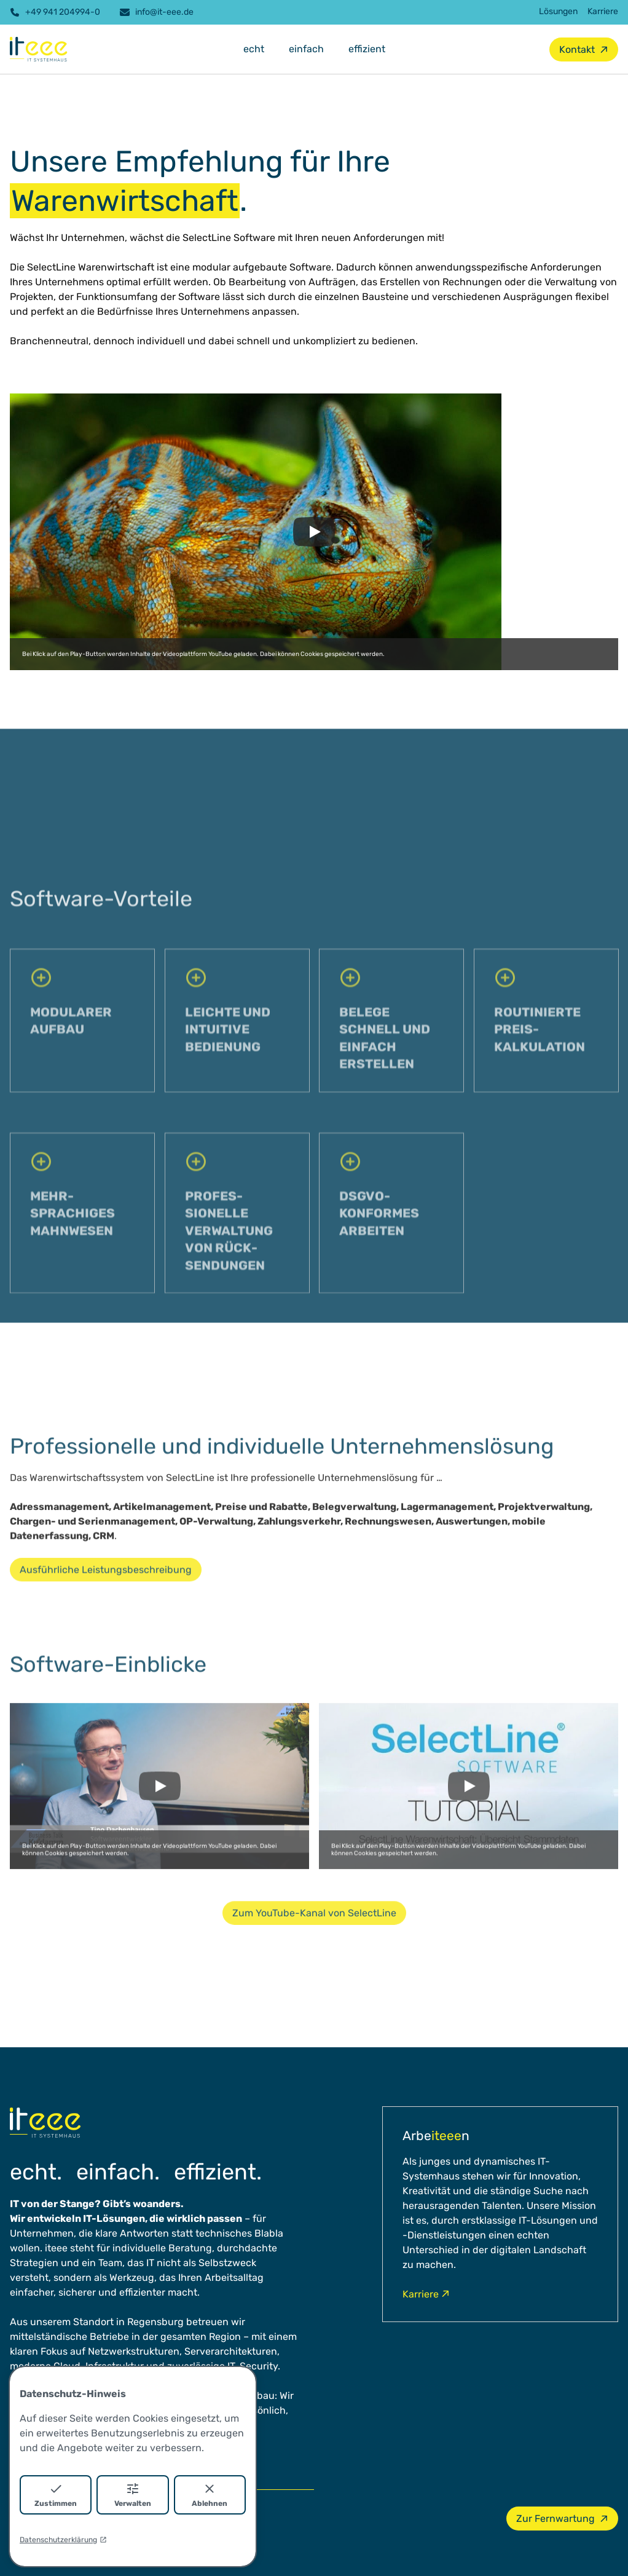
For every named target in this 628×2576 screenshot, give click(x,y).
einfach (306, 49)
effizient (366, 49)
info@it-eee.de (157, 12)
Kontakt (584, 49)
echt (253, 49)
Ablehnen (209, 2494)
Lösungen (558, 11)
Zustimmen (55, 2494)
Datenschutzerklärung (63, 2539)
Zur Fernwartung (563, 2518)
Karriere (602, 11)
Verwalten (132, 2494)
